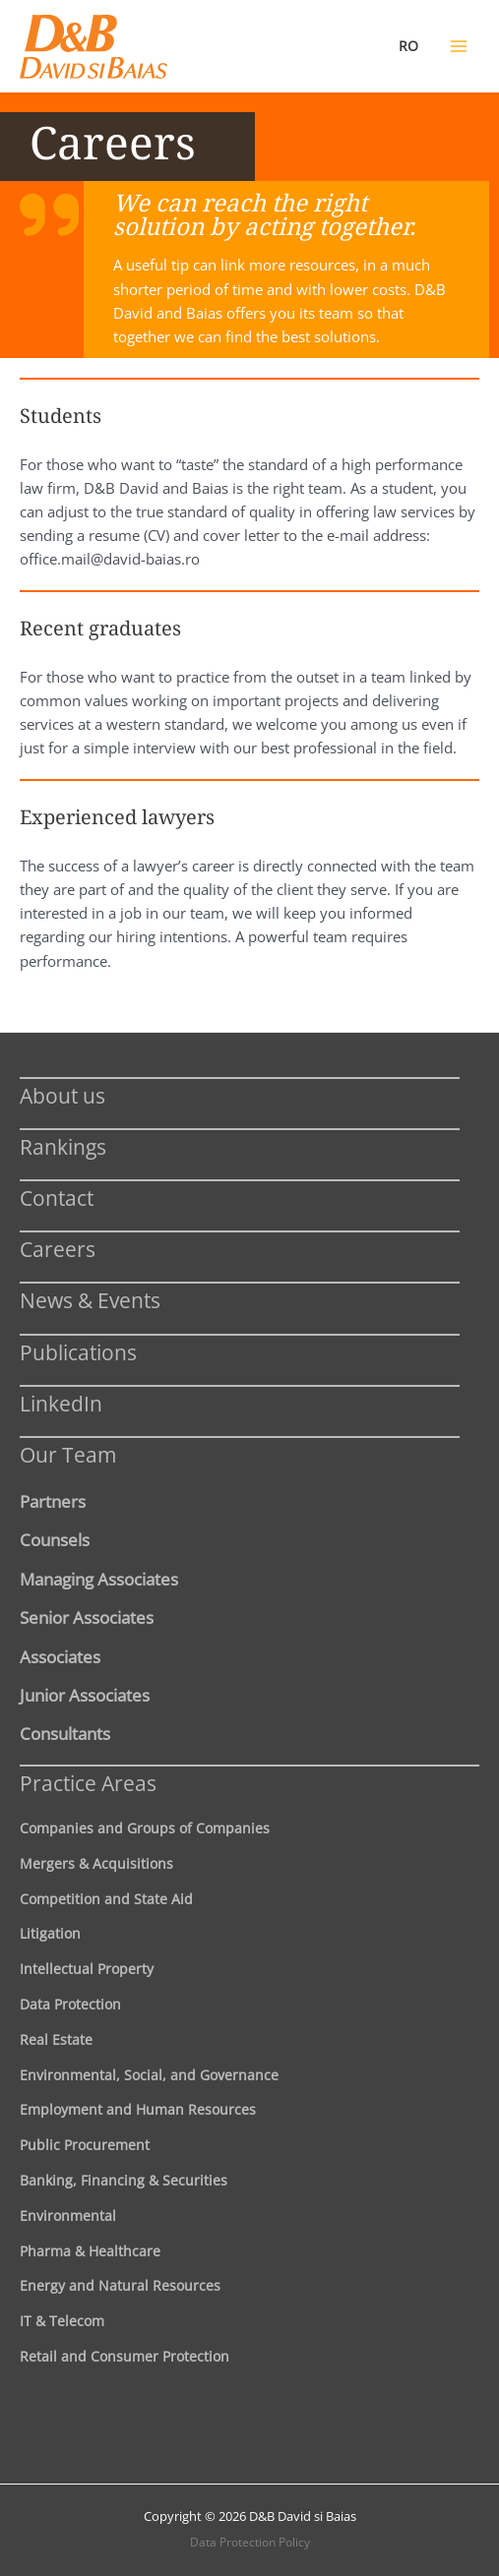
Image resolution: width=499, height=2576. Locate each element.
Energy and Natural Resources (120, 2285)
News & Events (90, 1300)
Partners (53, 1501)
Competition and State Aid (106, 1898)
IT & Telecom (62, 2320)
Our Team (68, 1454)
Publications (78, 1352)
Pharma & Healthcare (90, 2251)
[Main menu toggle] (458, 46)
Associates (60, 1656)
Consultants (65, 1733)
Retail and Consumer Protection (124, 2356)
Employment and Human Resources (138, 2109)
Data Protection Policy (250, 2542)
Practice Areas (88, 1782)
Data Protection (70, 2004)
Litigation (50, 1933)
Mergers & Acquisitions (96, 1863)
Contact (57, 1197)
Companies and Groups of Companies (145, 1828)
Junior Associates (85, 1695)
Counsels (55, 1539)
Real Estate (56, 2039)
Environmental (68, 2215)
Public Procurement (85, 2144)
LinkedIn (61, 1403)
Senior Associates (87, 1617)
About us (62, 1095)
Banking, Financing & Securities (123, 2180)
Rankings (63, 1146)
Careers (57, 1248)
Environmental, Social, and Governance (149, 2075)
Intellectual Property (87, 1968)
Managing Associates (99, 1578)
